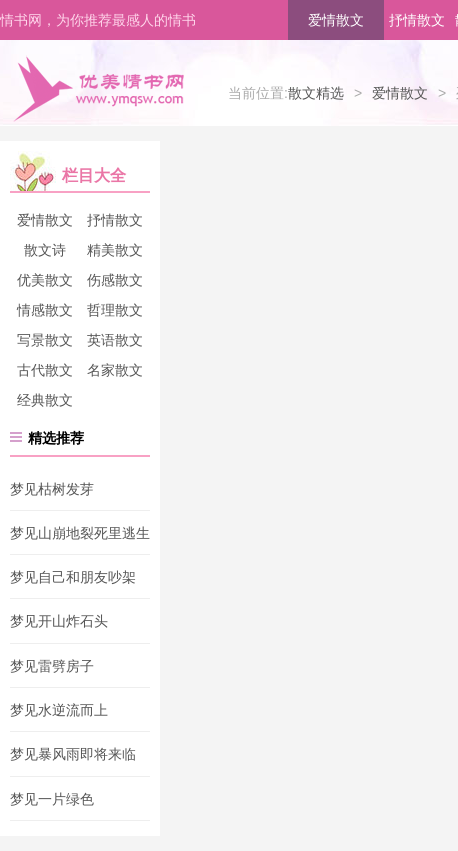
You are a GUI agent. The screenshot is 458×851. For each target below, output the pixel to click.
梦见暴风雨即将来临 (73, 755)
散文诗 (45, 250)
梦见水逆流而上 (59, 710)
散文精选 (316, 93)
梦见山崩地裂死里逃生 (80, 533)
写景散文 (45, 340)
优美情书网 (98, 88)
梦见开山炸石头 (59, 622)
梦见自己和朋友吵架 (73, 577)
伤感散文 (115, 280)
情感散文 (45, 310)
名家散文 (115, 370)
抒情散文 (417, 20)
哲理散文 (115, 310)
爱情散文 (336, 20)
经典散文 (45, 400)
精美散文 (115, 250)
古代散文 (45, 370)
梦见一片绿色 (52, 799)
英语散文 (115, 340)
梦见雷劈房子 (52, 666)
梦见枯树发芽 (52, 489)
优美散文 (45, 280)
